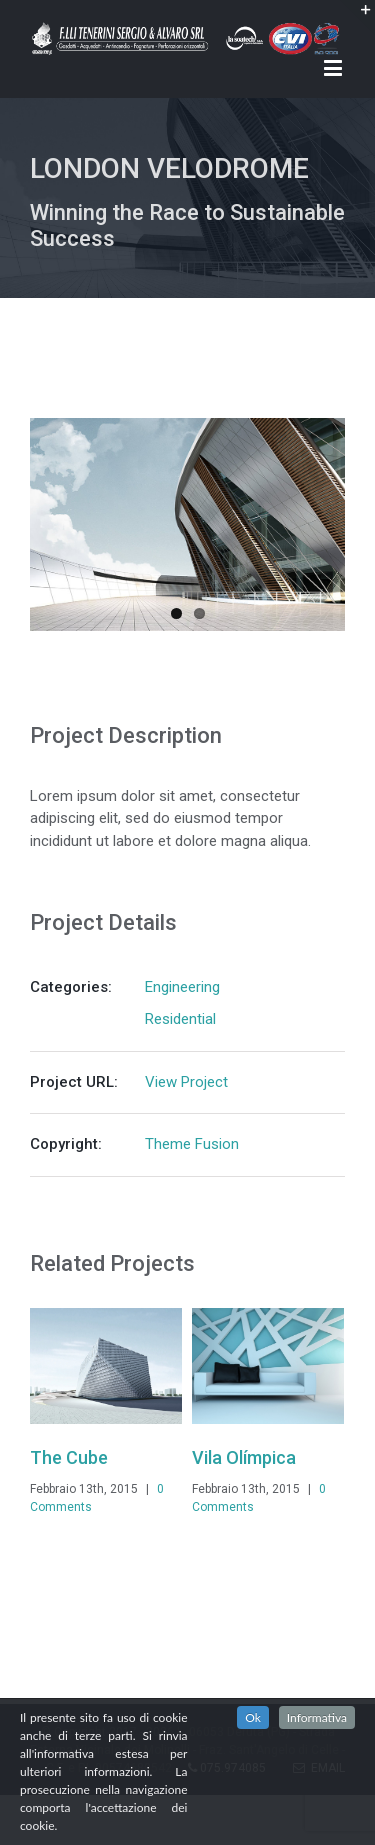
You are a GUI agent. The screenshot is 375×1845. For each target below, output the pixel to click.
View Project (186, 1082)
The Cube (69, 1457)
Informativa (317, 1717)
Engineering (182, 987)
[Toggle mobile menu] (334, 67)
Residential (180, 1019)
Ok (253, 1717)
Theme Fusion (192, 1144)
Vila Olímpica (244, 1457)
